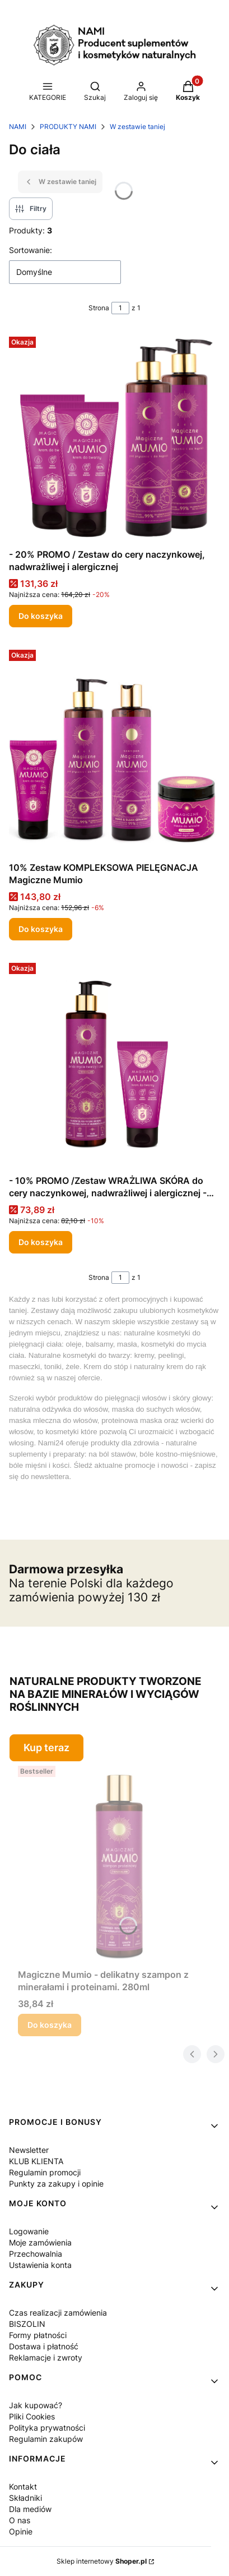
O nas (19, 2520)
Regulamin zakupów (46, 2439)
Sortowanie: (30, 250)
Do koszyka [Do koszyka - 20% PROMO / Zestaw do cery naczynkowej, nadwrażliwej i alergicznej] (40, 616)
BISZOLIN (27, 2324)
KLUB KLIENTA (36, 2161)
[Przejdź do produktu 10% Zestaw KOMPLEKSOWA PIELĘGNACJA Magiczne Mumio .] (114, 751)
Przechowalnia (35, 2253)
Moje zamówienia (40, 2242)
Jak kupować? (35, 2405)
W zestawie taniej (137, 126)
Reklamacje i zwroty (45, 2357)
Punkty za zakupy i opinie (56, 2183)
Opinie (20, 2531)
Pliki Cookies (32, 2416)
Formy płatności (38, 2335)
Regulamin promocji (45, 2172)
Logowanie (29, 2231)
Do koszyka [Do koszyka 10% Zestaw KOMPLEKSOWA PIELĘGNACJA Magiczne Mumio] (40, 929)
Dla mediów (30, 2509)
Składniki (25, 2497)
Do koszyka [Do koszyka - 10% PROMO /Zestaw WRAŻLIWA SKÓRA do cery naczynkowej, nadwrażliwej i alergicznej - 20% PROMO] (40, 1242)
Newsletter (29, 2150)
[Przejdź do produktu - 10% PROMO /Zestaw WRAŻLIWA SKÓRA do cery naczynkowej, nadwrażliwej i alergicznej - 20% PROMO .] (114, 1064)
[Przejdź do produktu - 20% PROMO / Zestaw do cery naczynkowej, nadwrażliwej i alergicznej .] (114, 438)
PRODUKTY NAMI (68, 126)
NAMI (17, 126)
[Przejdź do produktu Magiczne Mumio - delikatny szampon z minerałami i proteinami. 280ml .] (119, 1862)
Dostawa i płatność (43, 2346)
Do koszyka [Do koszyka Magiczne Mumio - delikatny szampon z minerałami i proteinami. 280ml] (49, 2024)
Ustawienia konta (40, 2265)
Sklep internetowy (102, 2561)
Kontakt (23, 2486)
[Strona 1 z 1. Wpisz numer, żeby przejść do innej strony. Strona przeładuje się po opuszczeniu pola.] (120, 308)
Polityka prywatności (47, 2427)
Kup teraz (46, 1747)
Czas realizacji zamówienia (58, 2312)
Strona (98, 308)
